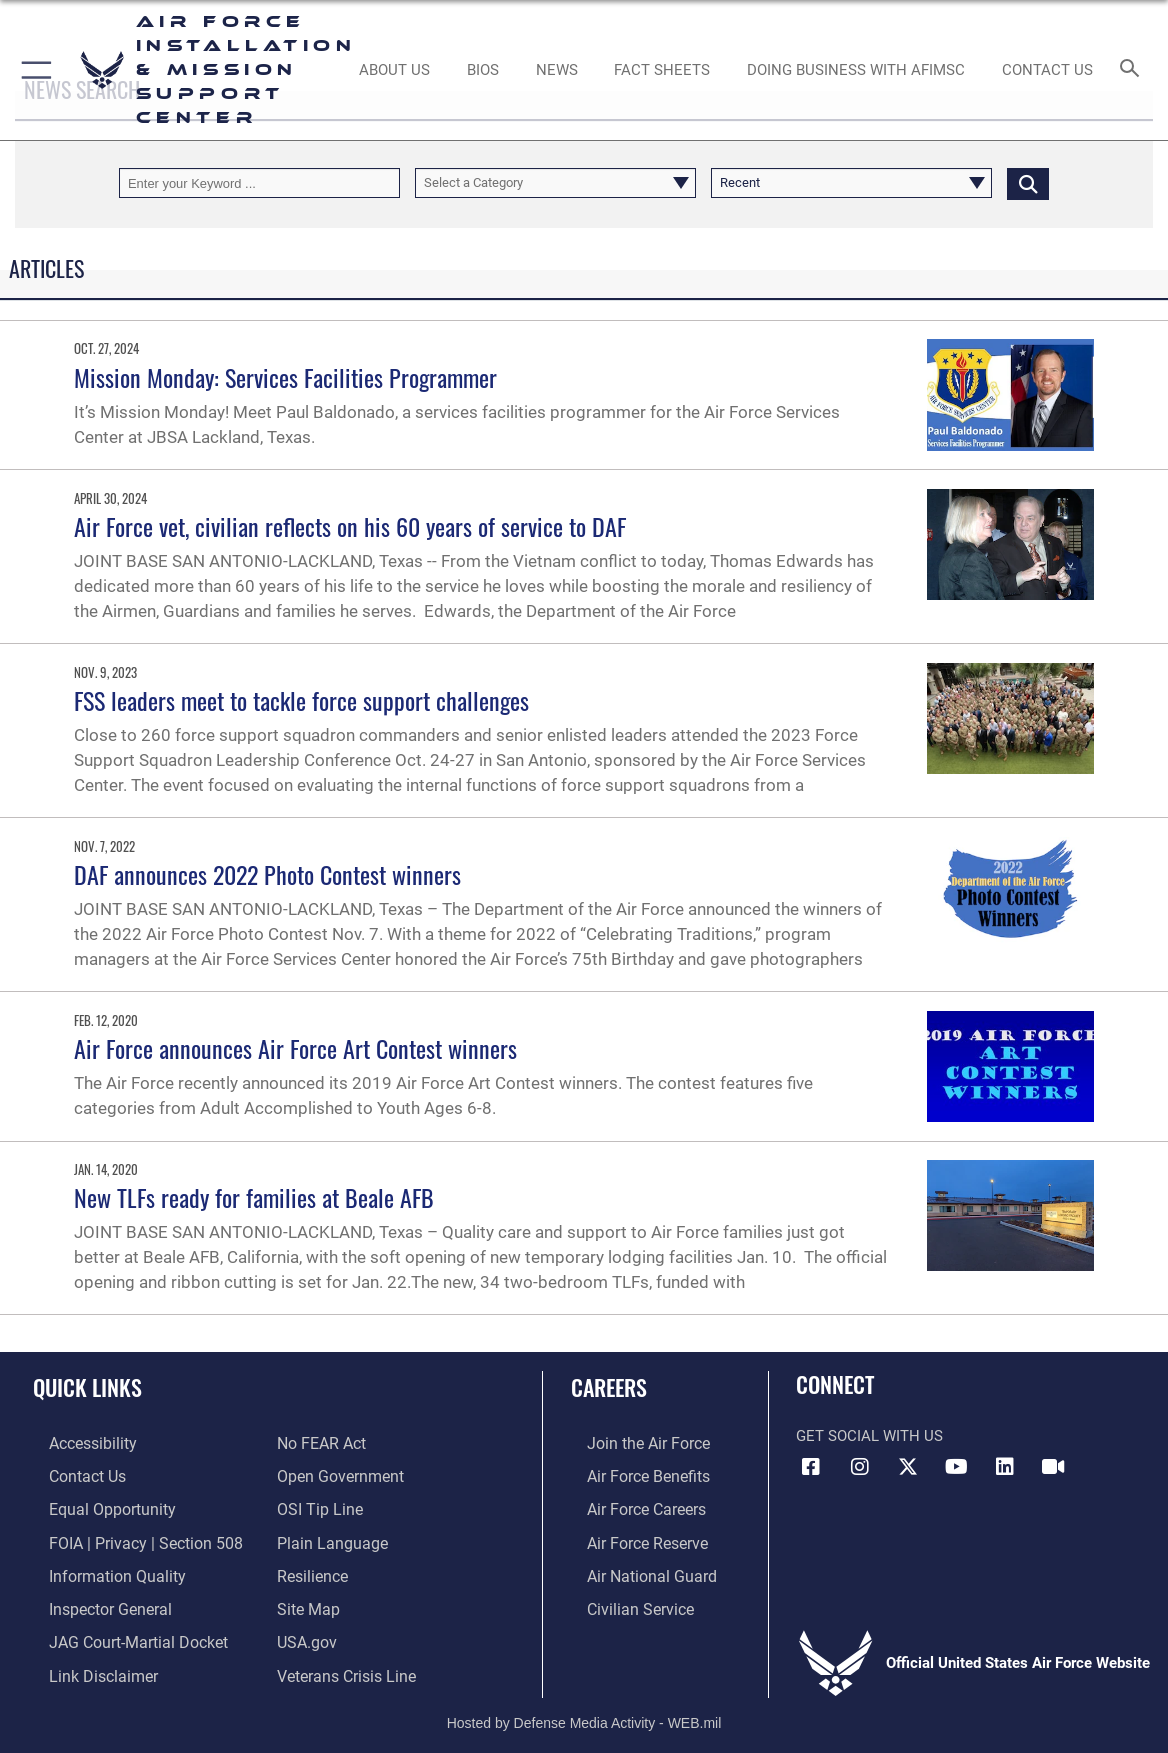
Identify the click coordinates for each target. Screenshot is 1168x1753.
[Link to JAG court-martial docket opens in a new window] (119, 1631)
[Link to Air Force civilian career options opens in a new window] (622, 1600)
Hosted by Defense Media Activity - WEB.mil (584, 1708)
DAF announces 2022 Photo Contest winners (267, 874)
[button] (32, 70)
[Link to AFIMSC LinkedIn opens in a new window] (1005, 1467)
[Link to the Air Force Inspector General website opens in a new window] (92, 1600)
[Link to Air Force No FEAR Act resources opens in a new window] (320, 1443)
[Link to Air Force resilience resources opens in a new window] (311, 1568)
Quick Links (87, 1387)
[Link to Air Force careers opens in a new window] (629, 1506)
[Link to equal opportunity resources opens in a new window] (92, 1506)
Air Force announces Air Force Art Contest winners (295, 1048)
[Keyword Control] (259, 183)
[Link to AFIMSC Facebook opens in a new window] (811, 1467)
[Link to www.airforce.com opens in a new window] (630, 1443)
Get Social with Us (869, 1436)
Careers (609, 1387)
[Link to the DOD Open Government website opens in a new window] (336, 1474)
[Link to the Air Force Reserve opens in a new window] (630, 1537)
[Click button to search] (1028, 183)
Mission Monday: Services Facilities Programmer (285, 377)
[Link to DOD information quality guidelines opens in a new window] (97, 1568)
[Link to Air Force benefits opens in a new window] (630, 1474)
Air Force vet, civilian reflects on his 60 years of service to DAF (356, 526)
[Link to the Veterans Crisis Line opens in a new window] (344, 1663)
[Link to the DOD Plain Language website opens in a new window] (327, 1537)
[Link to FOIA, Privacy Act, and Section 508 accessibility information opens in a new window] (124, 1537)
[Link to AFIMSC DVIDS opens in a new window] (1054, 1467)
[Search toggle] (1132, 69)
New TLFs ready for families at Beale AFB (254, 1197)
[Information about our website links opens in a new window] (85, 1663)
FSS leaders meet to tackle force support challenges (301, 700)
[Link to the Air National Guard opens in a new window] (632, 1568)
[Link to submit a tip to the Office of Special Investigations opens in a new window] (317, 1506)
